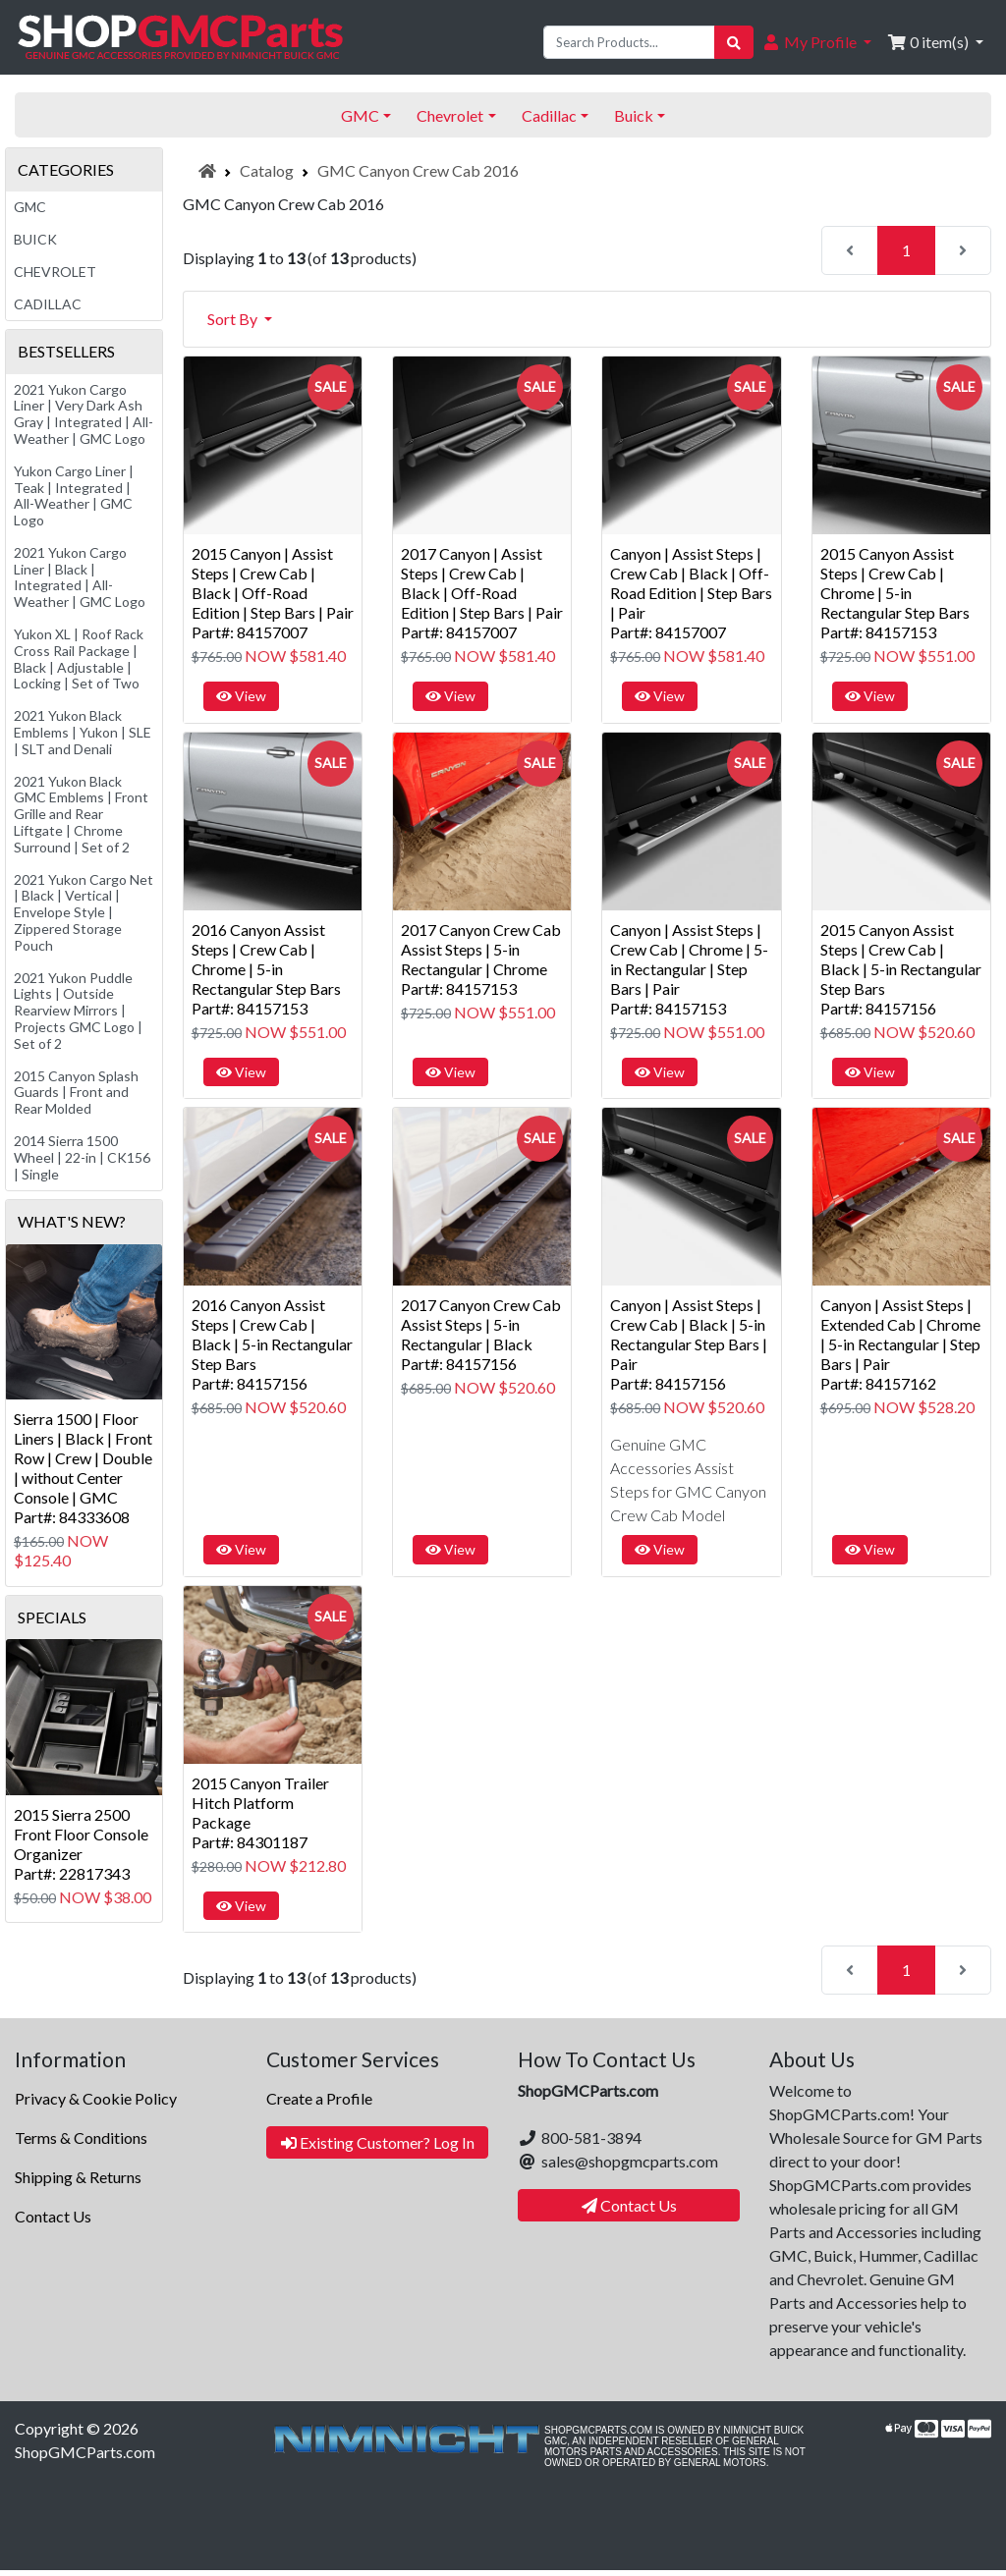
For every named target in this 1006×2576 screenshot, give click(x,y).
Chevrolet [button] (450, 115)
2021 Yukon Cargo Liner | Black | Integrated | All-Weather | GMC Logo (79, 577)
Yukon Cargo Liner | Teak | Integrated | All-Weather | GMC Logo (74, 495)
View (241, 695)
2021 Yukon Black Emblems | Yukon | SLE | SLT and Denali (82, 732)
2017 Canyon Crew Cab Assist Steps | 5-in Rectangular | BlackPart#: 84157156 (481, 1334)
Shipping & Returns (78, 2176)
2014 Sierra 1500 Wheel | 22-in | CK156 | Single (82, 1157)
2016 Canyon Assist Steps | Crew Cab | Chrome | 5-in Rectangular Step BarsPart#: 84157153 (266, 968)
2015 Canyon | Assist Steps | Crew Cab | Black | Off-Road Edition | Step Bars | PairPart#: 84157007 (273, 592)
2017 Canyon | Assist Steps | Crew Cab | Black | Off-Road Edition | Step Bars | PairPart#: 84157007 (482, 592)
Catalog (267, 170)
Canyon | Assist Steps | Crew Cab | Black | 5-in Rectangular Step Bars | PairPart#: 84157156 (688, 1344)
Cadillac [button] (549, 115)
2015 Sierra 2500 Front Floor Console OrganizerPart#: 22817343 (81, 1844)
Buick (35, 239)
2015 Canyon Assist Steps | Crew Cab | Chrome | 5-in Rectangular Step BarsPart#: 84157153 (895, 592)
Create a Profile (319, 2098)
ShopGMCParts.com (85, 2451)
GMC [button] (360, 115)
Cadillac (48, 304)
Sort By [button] (233, 318)
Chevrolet (55, 271)
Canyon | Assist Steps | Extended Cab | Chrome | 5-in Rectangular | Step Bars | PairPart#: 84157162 (900, 1344)
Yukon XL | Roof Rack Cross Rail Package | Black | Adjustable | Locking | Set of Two (78, 658)
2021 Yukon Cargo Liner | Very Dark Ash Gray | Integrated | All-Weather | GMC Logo (83, 414)
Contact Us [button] (629, 2205)
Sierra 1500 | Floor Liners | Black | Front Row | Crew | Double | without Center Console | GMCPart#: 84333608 (83, 1467)
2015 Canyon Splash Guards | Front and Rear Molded (76, 1093)
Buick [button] (633, 115)
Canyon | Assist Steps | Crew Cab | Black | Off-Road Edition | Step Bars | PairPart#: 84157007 (691, 592)
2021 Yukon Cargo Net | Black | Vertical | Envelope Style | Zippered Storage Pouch (83, 912)
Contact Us (53, 2216)
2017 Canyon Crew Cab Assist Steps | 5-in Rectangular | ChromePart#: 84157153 (481, 959)
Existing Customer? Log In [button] (378, 2142)
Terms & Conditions (81, 2137)
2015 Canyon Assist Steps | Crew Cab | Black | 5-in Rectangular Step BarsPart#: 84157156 (900, 968)
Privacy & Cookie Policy (96, 2098)
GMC (30, 206)
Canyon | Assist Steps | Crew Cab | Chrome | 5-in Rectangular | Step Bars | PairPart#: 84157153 (689, 968)
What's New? (72, 1221)
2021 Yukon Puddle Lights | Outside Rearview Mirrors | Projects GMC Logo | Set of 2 (78, 1010)
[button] (816, 42)
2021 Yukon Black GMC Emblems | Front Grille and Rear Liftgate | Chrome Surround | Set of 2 (81, 814)
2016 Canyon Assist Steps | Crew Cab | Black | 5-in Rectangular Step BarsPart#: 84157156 (272, 1344)
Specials (52, 1617)
